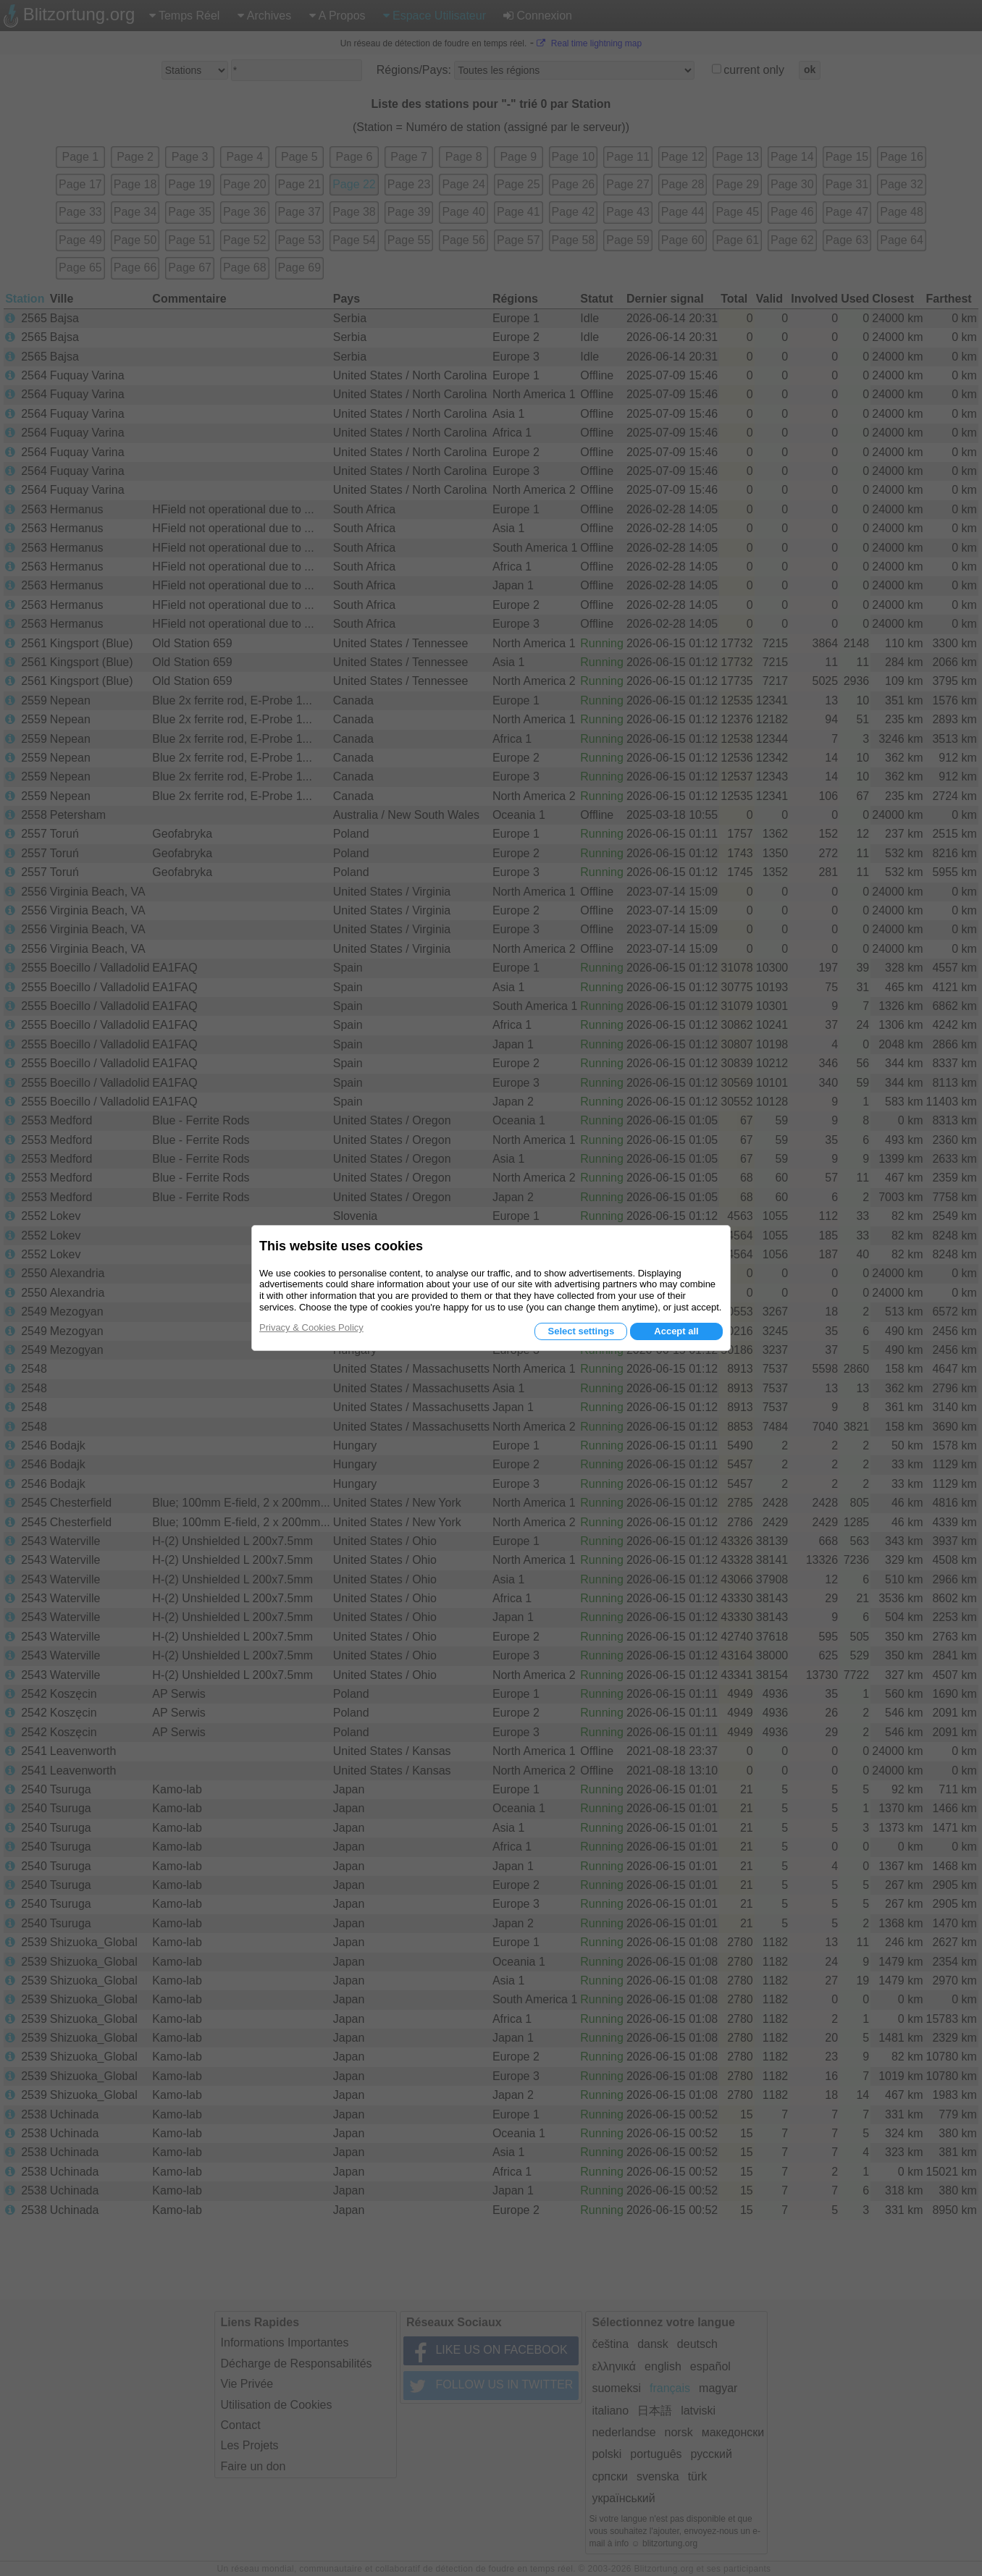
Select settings (580, 1331)
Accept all (676, 1331)
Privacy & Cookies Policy (311, 1327)
